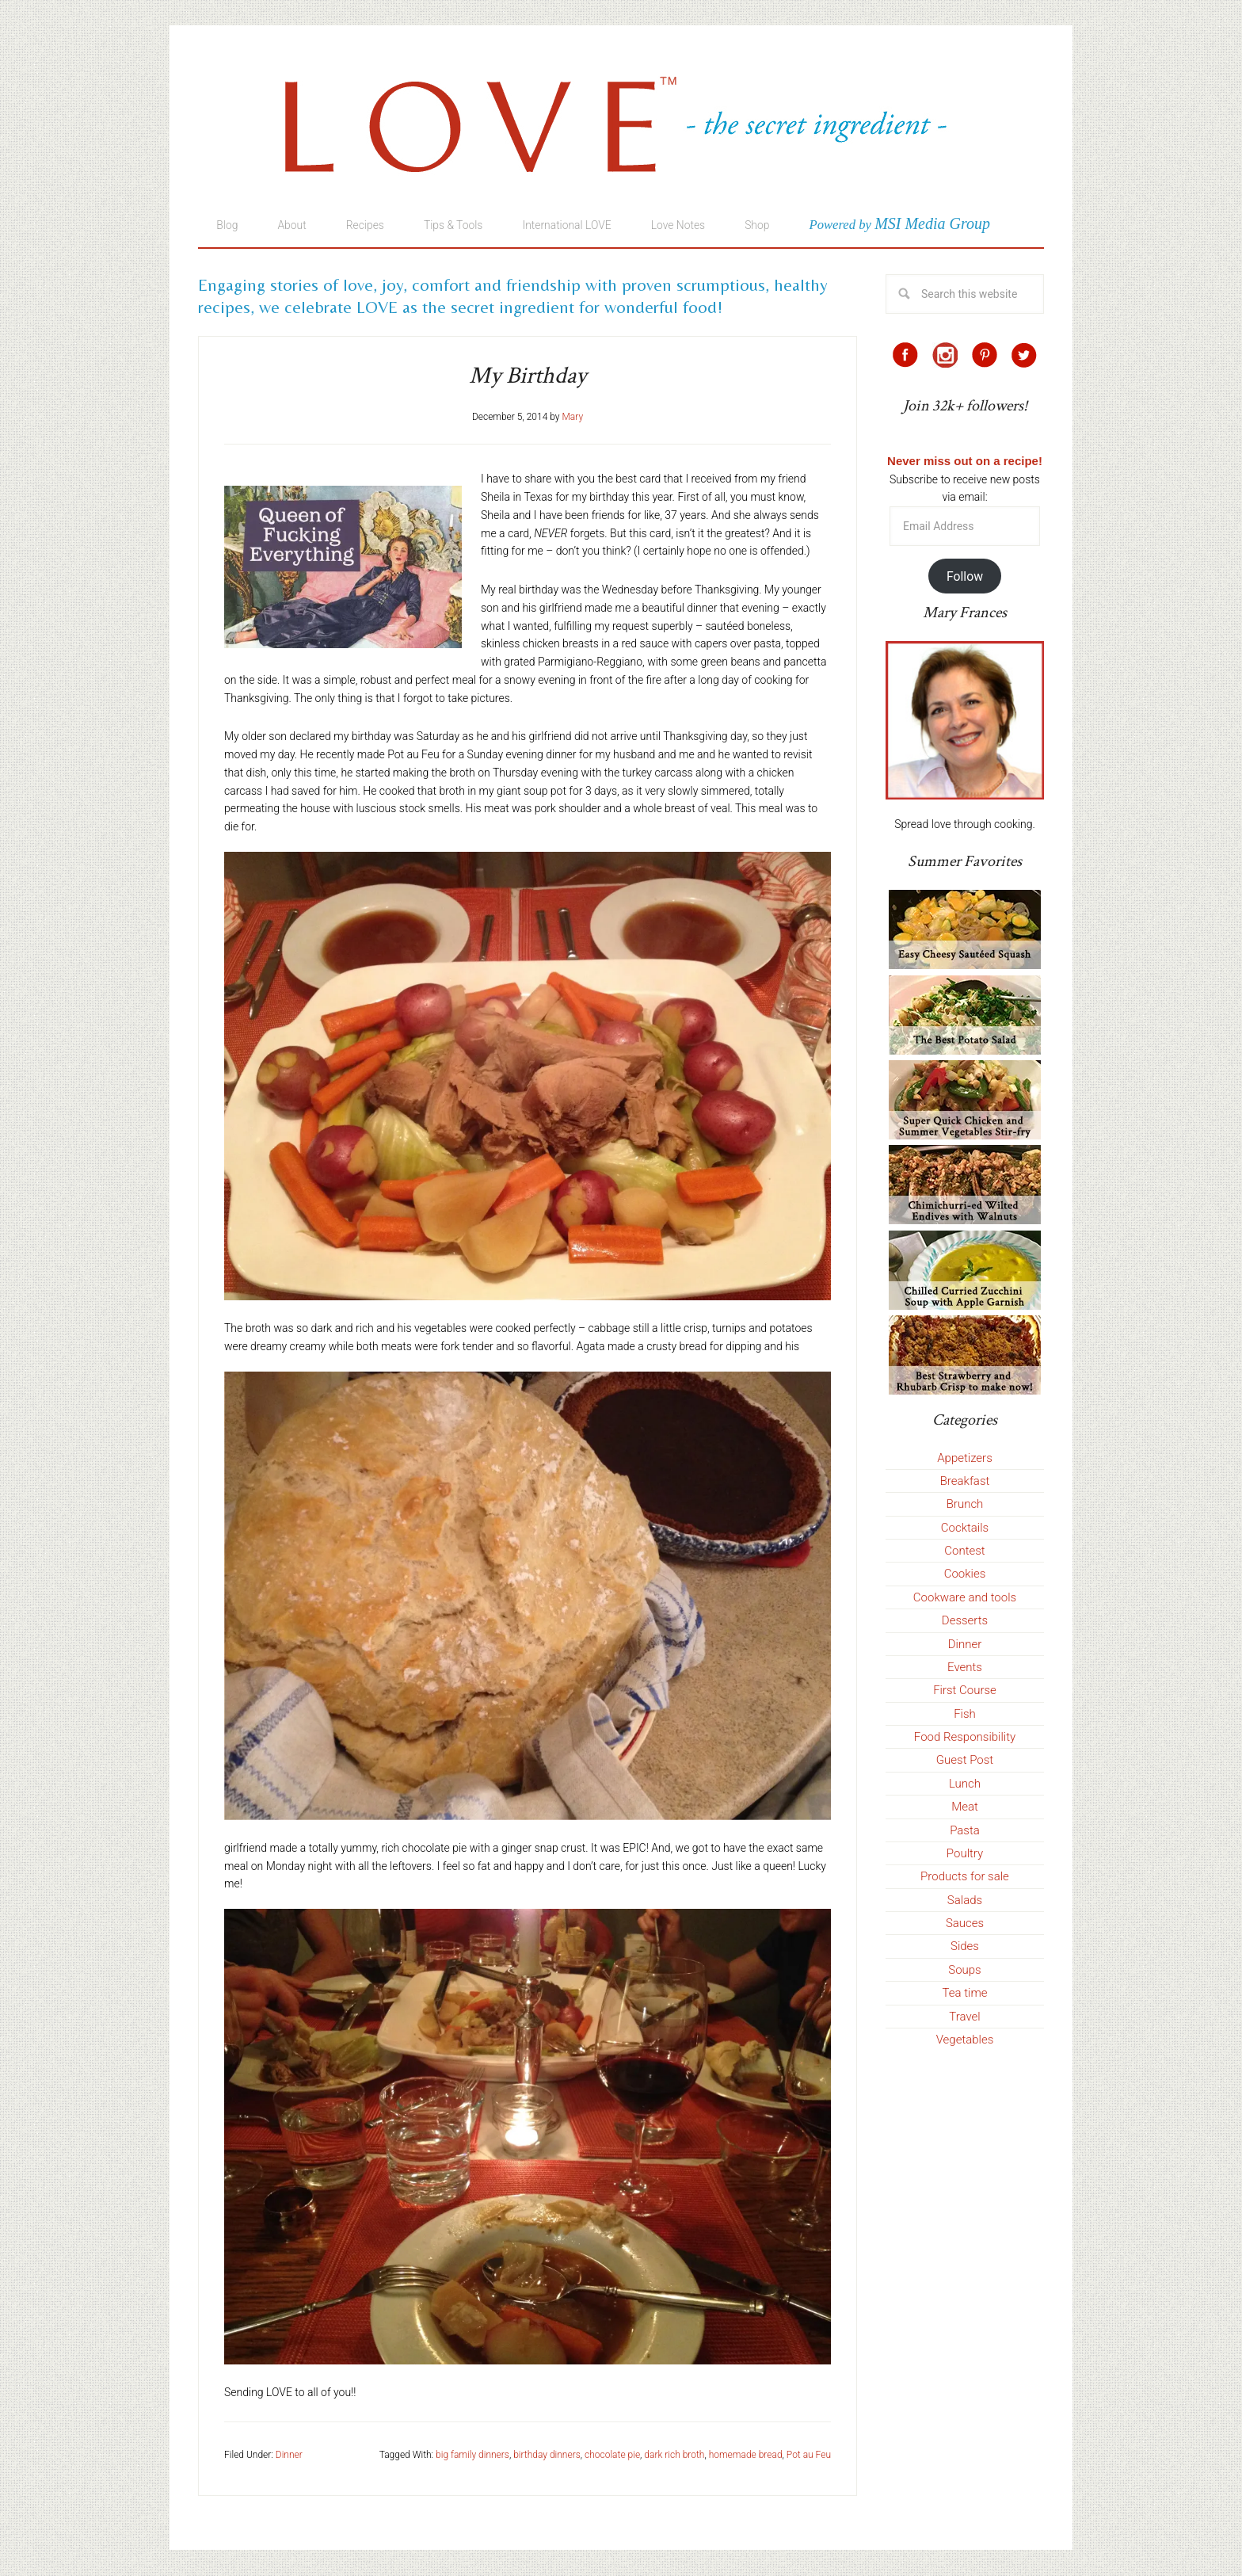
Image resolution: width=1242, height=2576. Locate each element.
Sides (965, 1947)
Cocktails (965, 1528)
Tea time (965, 1993)
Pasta (965, 1831)
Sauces (965, 1924)
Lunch (965, 1784)
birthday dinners (547, 2455)
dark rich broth (674, 2455)
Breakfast (965, 1482)
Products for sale (964, 1877)
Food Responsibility (964, 1738)
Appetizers (964, 1459)
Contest (964, 1551)
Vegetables (965, 2040)
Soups (964, 1970)
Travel (964, 2017)
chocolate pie (612, 2455)
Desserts (965, 1621)
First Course (964, 1691)
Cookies (965, 1574)
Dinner (289, 2455)
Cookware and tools (964, 1598)
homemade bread (746, 2455)
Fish (965, 1715)
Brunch (965, 1505)
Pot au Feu (809, 2455)
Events (964, 1668)
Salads (964, 1901)
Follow (965, 577)
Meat (964, 1807)
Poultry (965, 1854)
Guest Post (964, 1761)
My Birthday (527, 376)
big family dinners (472, 2455)
